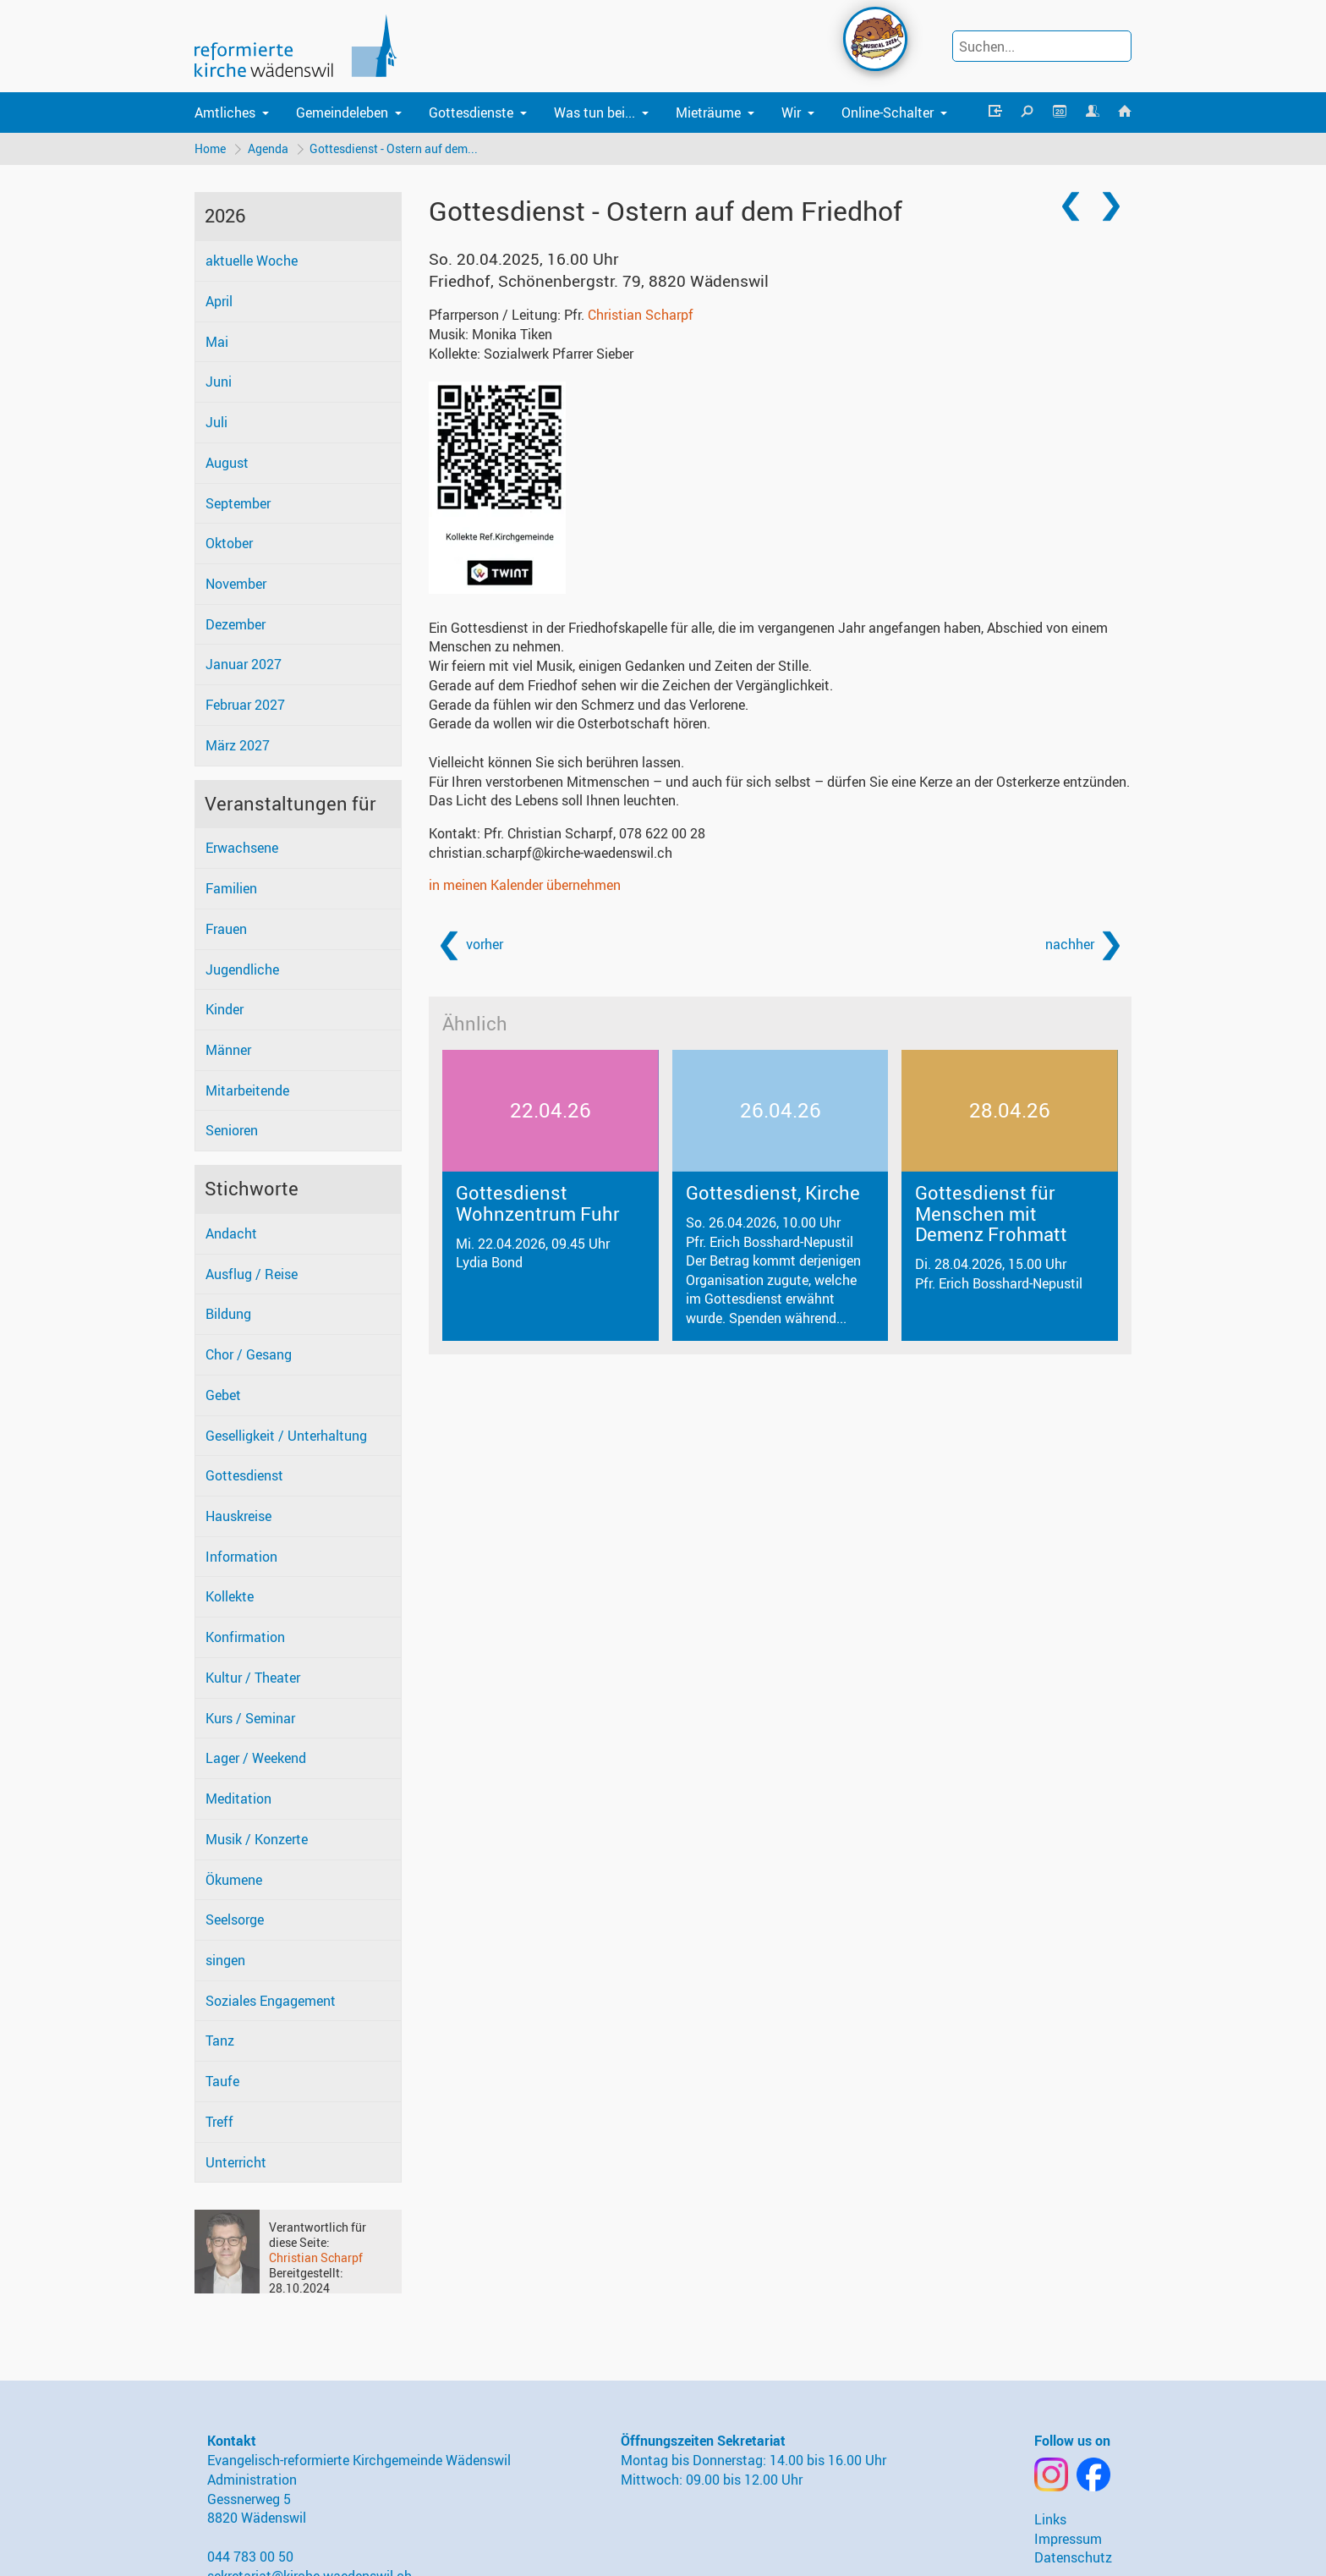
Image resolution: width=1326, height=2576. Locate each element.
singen (225, 1960)
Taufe (222, 2081)
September (238, 503)
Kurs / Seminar (250, 1718)
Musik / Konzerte (256, 1839)
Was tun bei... (594, 112)
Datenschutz (1073, 2558)
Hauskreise (238, 1516)
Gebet (223, 1395)
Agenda (268, 148)
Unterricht (235, 2162)
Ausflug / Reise (251, 1274)
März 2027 (237, 745)
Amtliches (225, 112)
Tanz (219, 2041)
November (235, 583)
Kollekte (229, 1597)
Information (241, 1556)
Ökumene (233, 1879)
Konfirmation (245, 1638)
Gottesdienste (471, 112)
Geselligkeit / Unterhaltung (286, 1435)
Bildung (228, 1314)
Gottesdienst (244, 1476)
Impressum (1068, 2538)
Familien (231, 888)
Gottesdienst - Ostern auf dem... (394, 148)
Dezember (235, 624)
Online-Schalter (887, 112)
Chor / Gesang (248, 1354)
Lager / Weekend (255, 1758)
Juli (216, 422)
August (227, 462)
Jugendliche (242, 969)
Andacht (231, 1233)
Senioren (231, 1131)
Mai (216, 341)
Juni (218, 382)
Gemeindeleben (342, 112)
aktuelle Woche (251, 261)
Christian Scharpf (316, 2258)
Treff (219, 2121)
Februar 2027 (245, 705)
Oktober (229, 544)
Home (210, 148)
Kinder (224, 1010)
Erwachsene (241, 848)
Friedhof (599, 281)
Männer (228, 1050)
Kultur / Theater (252, 1677)
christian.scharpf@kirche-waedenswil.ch (550, 852)
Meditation (238, 1798)
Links (1050, 2519)
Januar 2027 (243, 665)
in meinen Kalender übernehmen (525, 885)
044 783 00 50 (250, 2556)
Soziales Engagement (270, 2000)
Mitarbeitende (247, 1090)
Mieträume (708, 112)
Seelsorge (234, 1920)
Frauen (226, 929)
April (219, 301)
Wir (791, 112)
